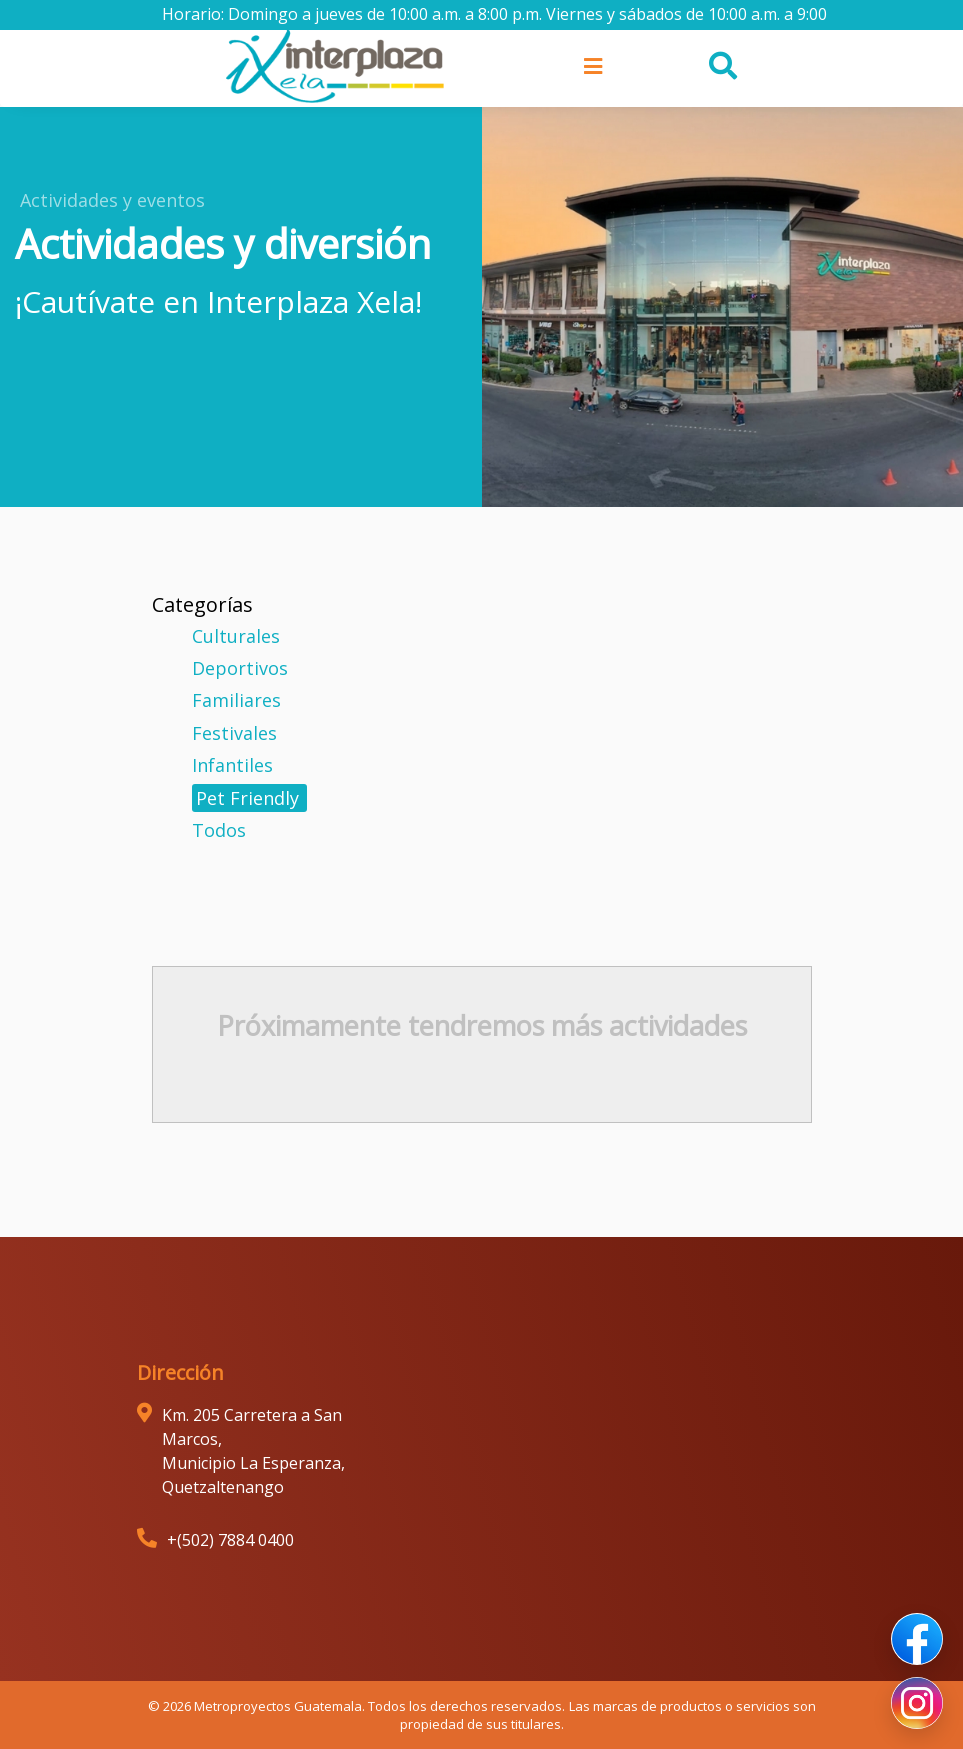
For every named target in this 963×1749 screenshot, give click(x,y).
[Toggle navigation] (590, 66)
